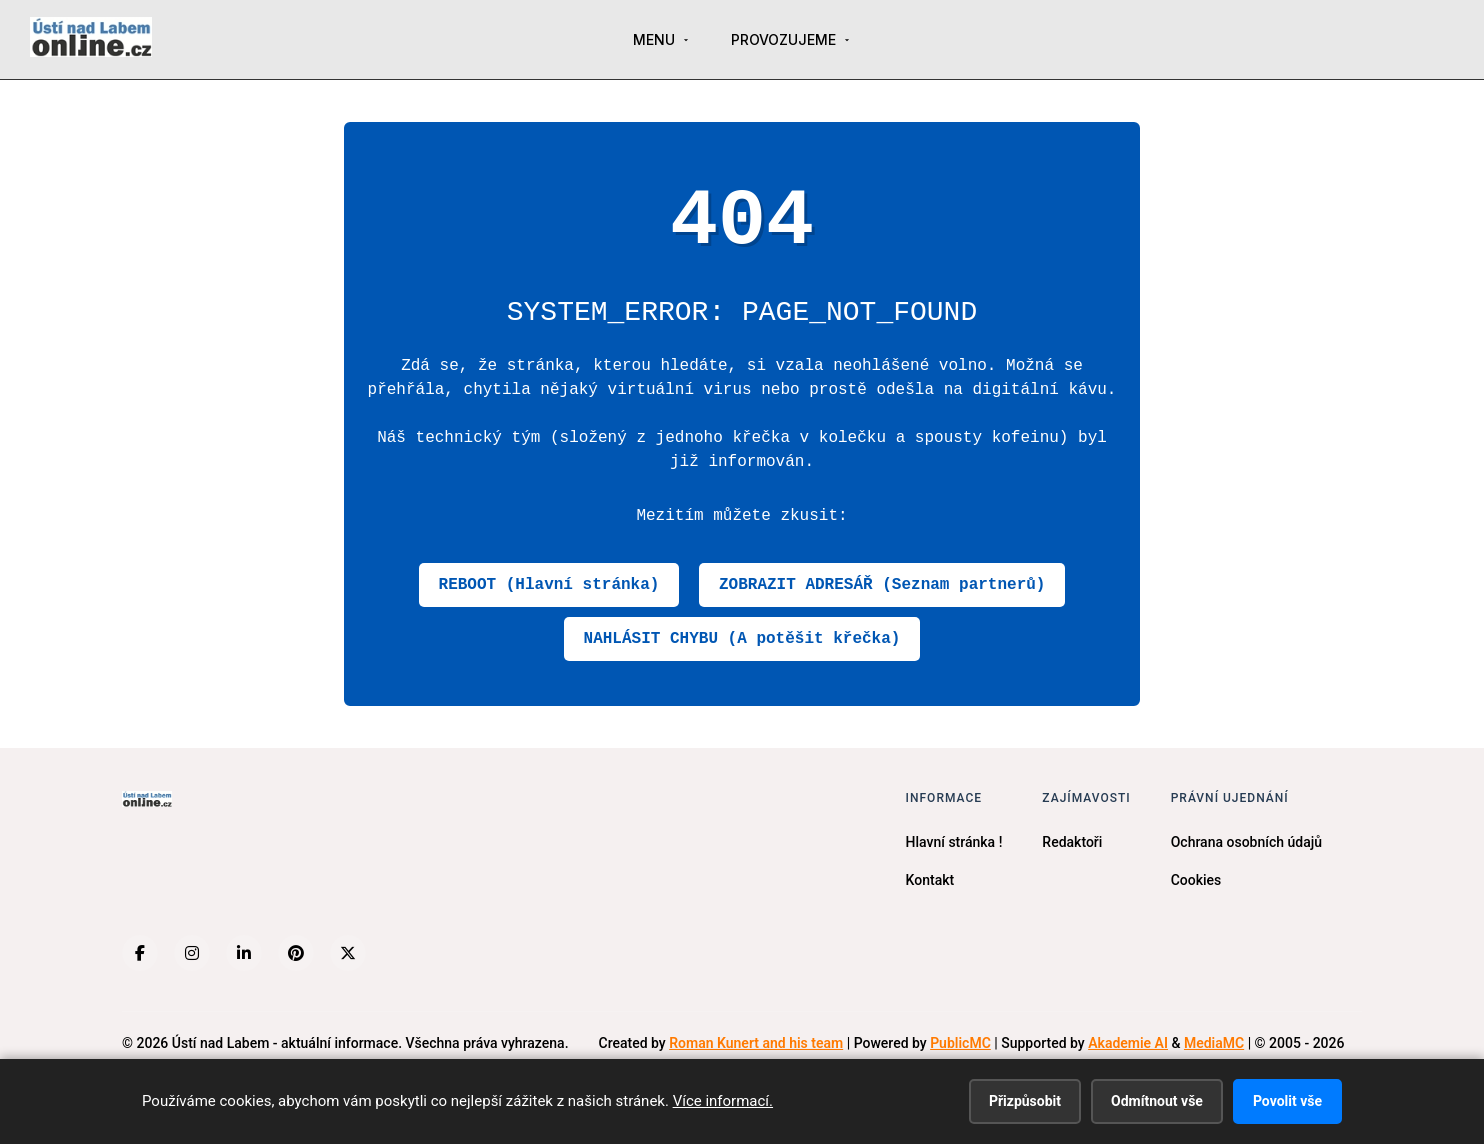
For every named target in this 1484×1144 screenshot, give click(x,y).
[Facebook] (140, 953)
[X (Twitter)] (348, 953)
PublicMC (960, 1043)
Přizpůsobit (1025, 1101)
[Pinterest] (296, 953)
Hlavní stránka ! (954, 842)
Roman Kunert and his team (756, 1043)
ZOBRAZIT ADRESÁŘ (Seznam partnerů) (882, 585)
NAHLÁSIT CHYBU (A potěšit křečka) (742, 639)
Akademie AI (1128, 1043)
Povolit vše (1287, 1101)
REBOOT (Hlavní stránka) (549, 585)
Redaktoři (1072, 842)
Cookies (1196, 880)
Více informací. (723, 1101)
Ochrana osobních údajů (1246, 842)
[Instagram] (192, 953)
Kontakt (930, 880)
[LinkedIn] (244, 953)
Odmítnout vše (1157, 1101)
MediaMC (1214, 1043)
